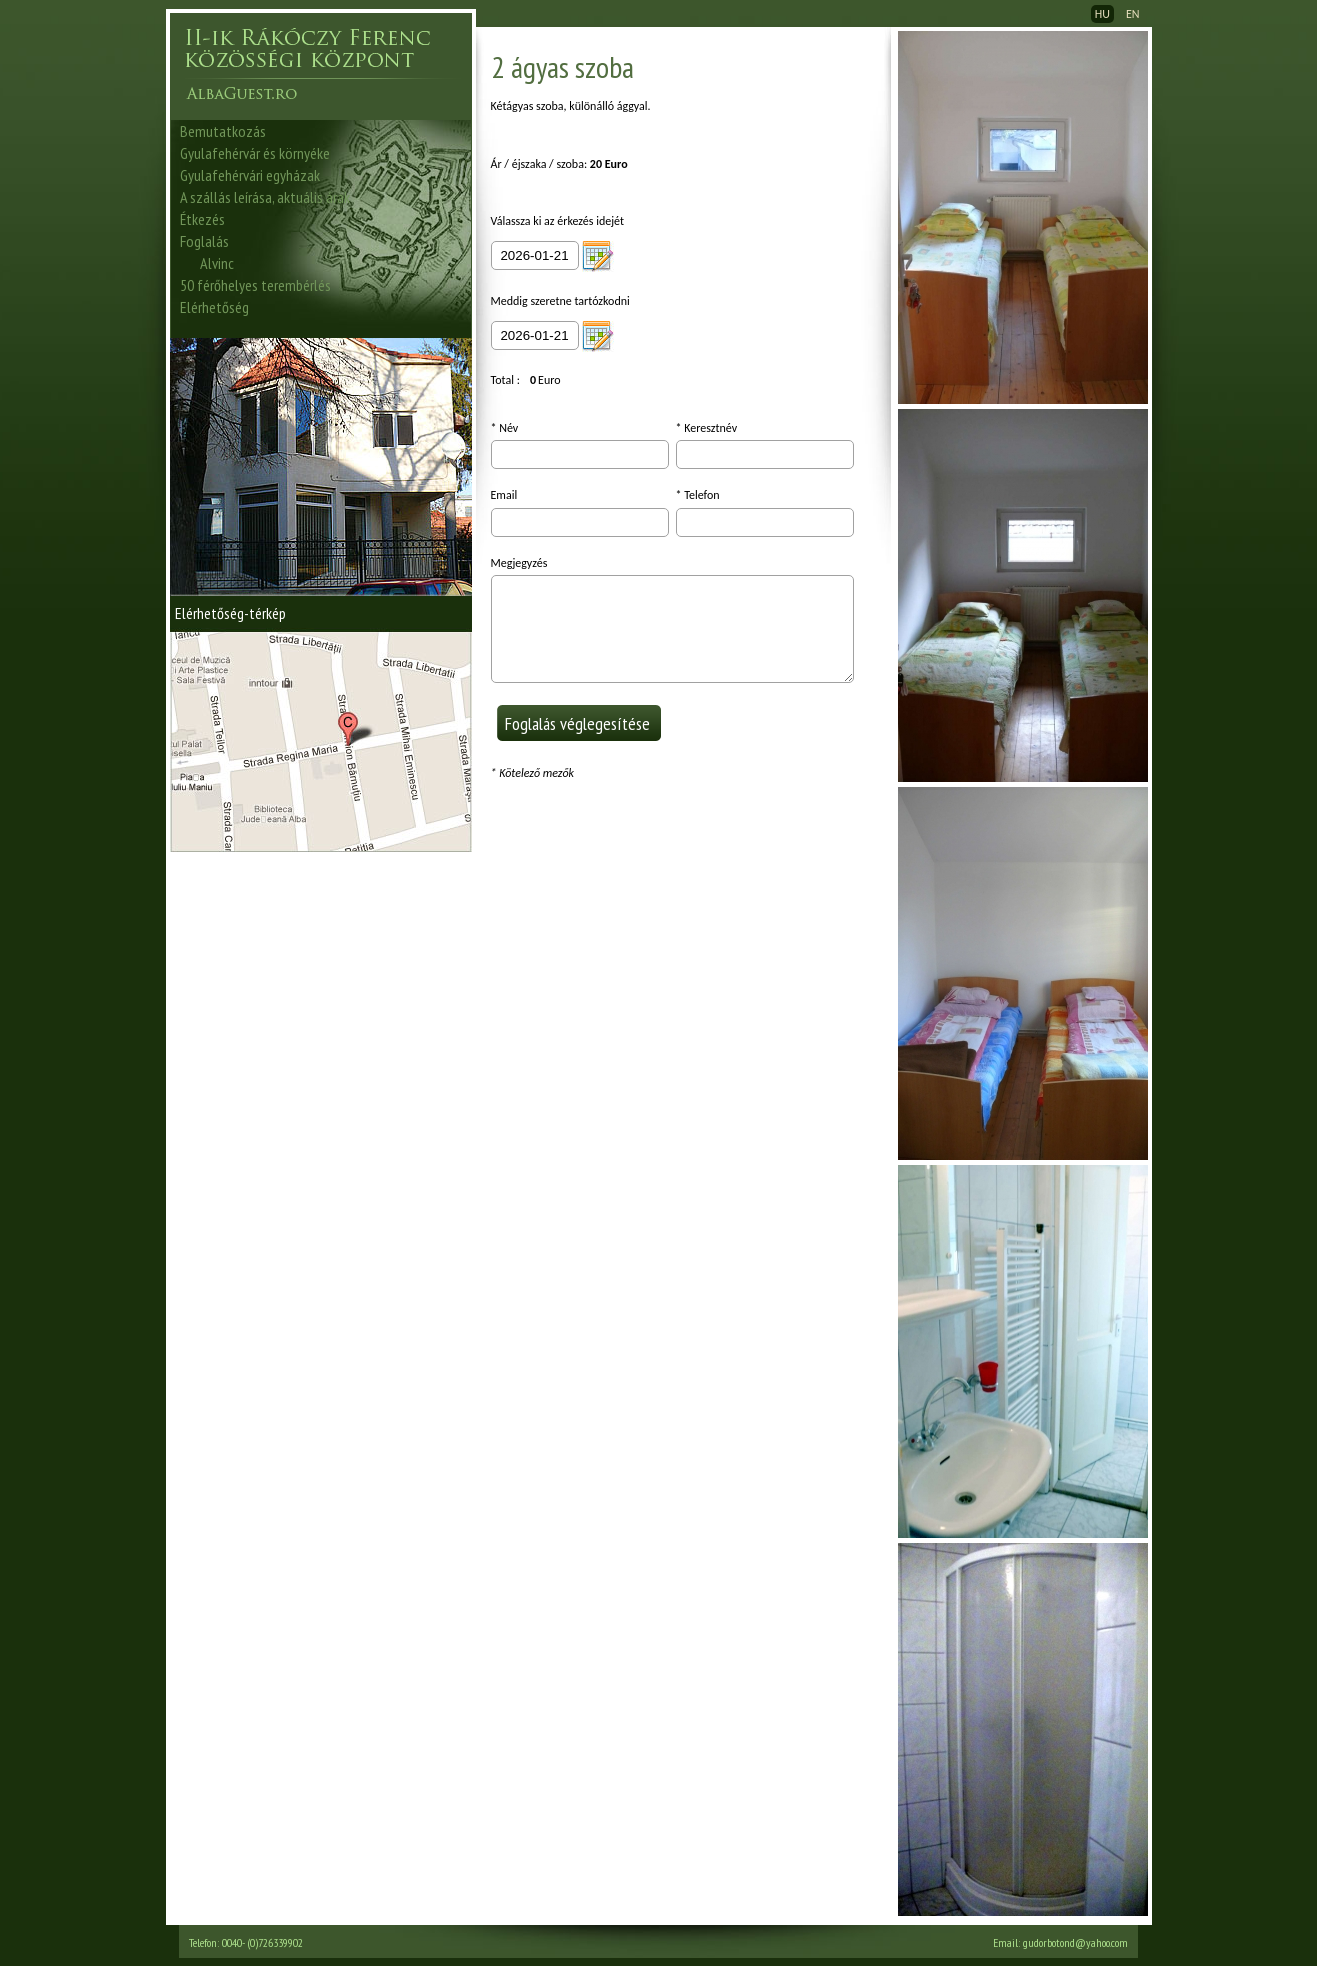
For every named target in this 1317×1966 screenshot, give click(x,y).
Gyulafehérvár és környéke (255, 153)
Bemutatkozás (223, 131)
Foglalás (204, 241)
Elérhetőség (214, 307)
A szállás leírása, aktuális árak (265, 197)
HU (1102, 14)
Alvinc (217, 263)
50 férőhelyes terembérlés (255, 285)
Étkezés (202, 219)
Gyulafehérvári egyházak (250, 175)
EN (1133, 14)
